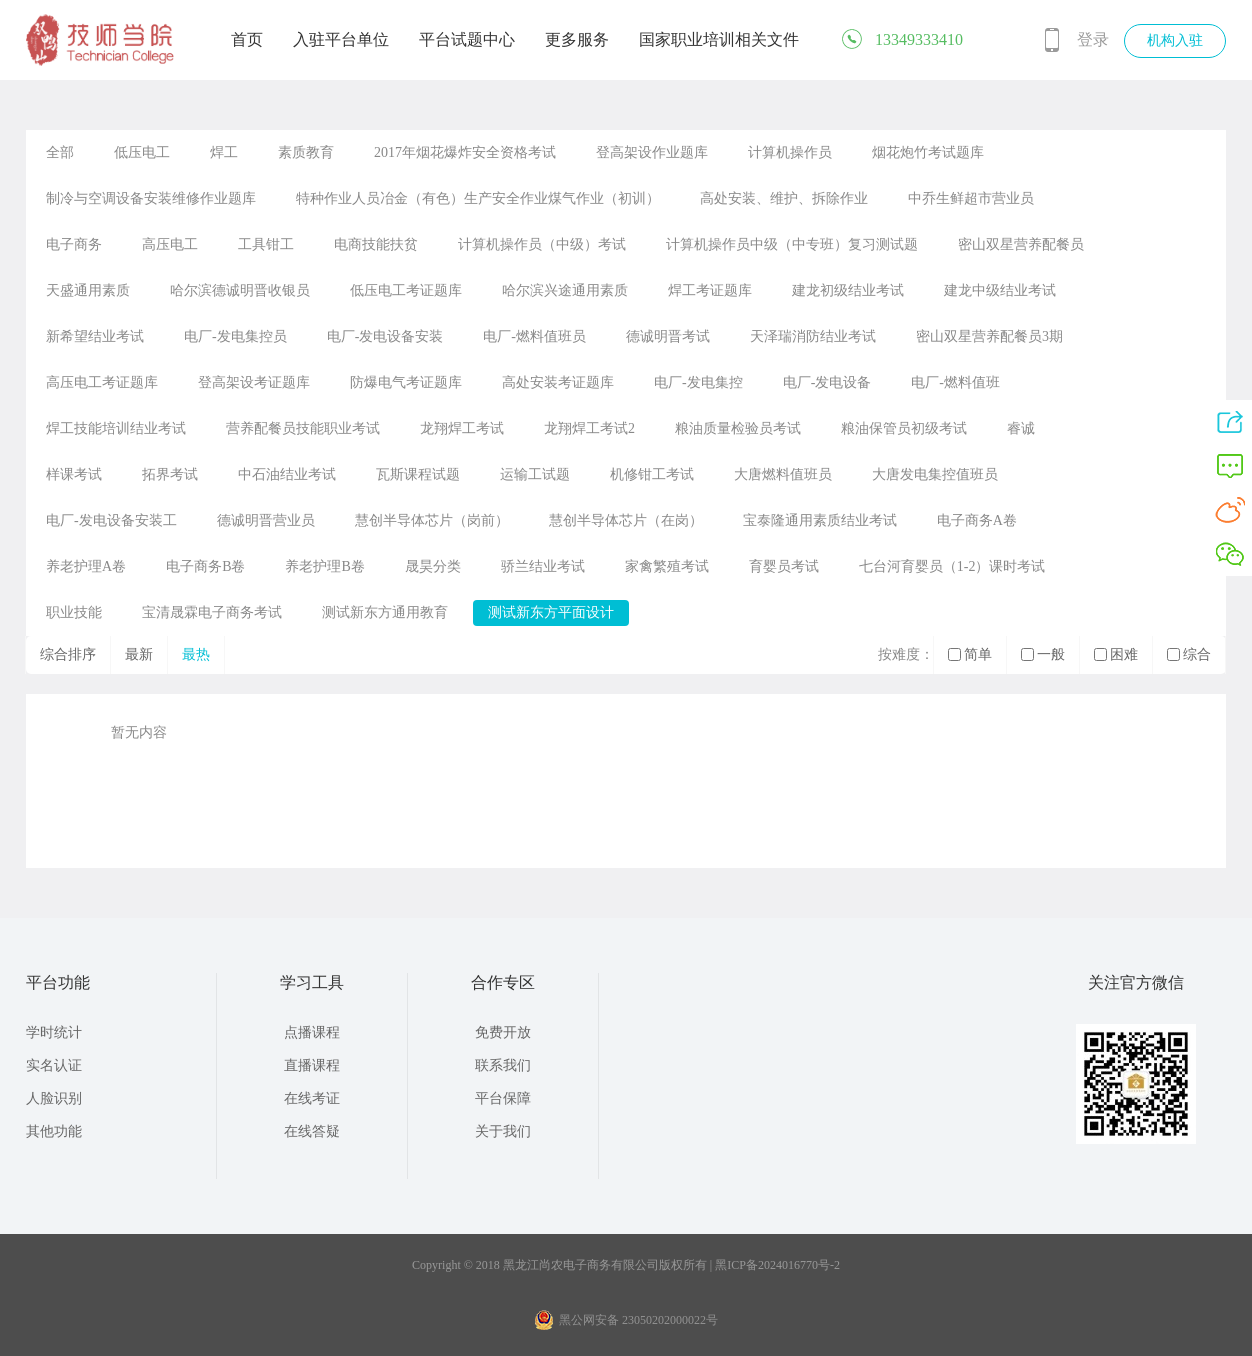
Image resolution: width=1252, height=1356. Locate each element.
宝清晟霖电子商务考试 (212, 612)
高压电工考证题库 (102, 382)
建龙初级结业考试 (848, 290)
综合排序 (68, 654)
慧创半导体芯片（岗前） (432, 520)
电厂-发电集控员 (235, 336)
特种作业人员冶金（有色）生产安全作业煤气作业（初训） (478, 198)
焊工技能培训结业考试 (116, 428)
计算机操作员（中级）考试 (542, 244)
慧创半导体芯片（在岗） (626, 520)
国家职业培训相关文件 (719, 39)
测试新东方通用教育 (385, 612)
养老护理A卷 (86, 566)
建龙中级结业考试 (1000, 290)
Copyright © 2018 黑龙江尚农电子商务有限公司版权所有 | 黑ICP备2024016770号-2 (626, 1265)
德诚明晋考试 (668, 336)
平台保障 (503, 1098)
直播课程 (312, 1065)
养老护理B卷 (324, 566)
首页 (247, 39)
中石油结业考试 (287, 474)
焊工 (224, 152)
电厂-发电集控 (698, 382)
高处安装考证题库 (558, 382)
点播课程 (312, 1032)
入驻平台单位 (341, 39)
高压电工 (170, 244)
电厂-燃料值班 (955, 382)
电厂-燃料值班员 (534, 336)
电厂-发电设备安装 (385, 336)
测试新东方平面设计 (551, 612)
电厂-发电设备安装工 (111, 520)
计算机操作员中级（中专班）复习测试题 (792, 244)
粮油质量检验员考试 (738, 428)
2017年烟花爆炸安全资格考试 (465, 152)
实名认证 (54, 1065)
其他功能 (54, 1131)
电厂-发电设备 (827, 382)
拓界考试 (170, 474)
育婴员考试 (784, 566)
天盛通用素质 (88, 290)
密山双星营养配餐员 (1021, 244)
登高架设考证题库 (254, 382)
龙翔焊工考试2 (589, 428)
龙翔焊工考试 (462, 428)
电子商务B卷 (205, 566)
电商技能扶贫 (376, 244)
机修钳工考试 (652, 474)
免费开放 (503, 1032)
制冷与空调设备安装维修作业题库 (151, 198)
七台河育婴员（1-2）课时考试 (952, 566)
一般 (1043, 654)
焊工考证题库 (710, 290)
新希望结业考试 (95, 336)
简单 (970, 654)
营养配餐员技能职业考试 (303, 428)
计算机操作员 (790, 152)
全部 (60, 152)
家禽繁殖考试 (667, 566)
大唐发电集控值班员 (935, 474)
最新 (139, 654)
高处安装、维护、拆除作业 (784, 198)
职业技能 (74, 612)
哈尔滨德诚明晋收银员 (240, 290)
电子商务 (74, 244)
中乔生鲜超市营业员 (971, 198)
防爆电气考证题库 (406, 382)
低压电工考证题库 (406, 290)
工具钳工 (266, 244)
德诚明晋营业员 (266, 520)
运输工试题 (535, 474)
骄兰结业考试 (543, 566)
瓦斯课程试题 (418, 474)
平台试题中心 (467, 39)
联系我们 (503, 1065)
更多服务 (577, 39)
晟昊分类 (433, 566)
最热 (196, 654)
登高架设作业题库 (652, 152)
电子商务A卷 (977, 520)
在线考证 (312, 1098)
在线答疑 (312, 1131)
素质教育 (306, 152)
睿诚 (1021, 428)
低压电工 (142, 152)
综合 (1189, 654)
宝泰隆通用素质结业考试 (820, 520)
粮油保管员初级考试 (904, 428)
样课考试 (74, 474)
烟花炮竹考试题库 (928, 152)
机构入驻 (1175, 40)
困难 (1116, 654)
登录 (1093, 39)
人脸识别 (54, 1098)
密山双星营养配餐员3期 (989, 336)
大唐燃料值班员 (783, 474)
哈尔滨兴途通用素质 (565, 290)
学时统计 (54, 1032)
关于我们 (503, 1131)
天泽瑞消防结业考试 (813, 336)
